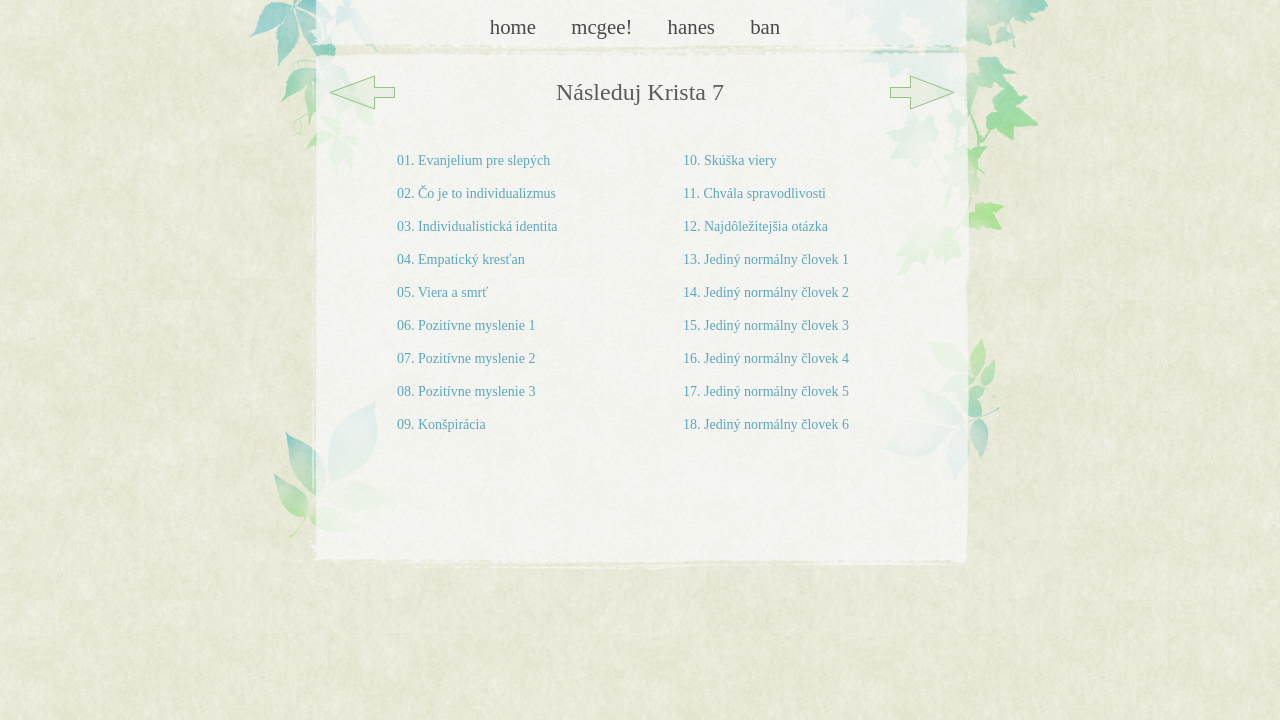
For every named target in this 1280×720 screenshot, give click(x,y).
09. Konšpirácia (441, 424)
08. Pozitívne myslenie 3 (466, 391)
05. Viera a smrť (442, 292)
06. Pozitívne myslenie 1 (466, 325)
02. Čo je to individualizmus (476, 193)
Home (515, 26)
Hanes (694, 26)
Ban (765, 26)
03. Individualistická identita (477, 226)
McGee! (604, 26)
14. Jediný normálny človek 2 (766, 292)
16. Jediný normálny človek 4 (766, 358)
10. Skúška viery (730, 160)
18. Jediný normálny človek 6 (766, 424)
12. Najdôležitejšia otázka (755, 226)
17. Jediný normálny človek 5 (766, 391)
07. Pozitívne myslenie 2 (466, 358)
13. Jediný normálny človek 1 (766, 259)
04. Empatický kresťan (461, 259)
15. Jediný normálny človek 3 (766, 325)
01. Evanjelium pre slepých (473, 160)
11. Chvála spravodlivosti (754, 193)
